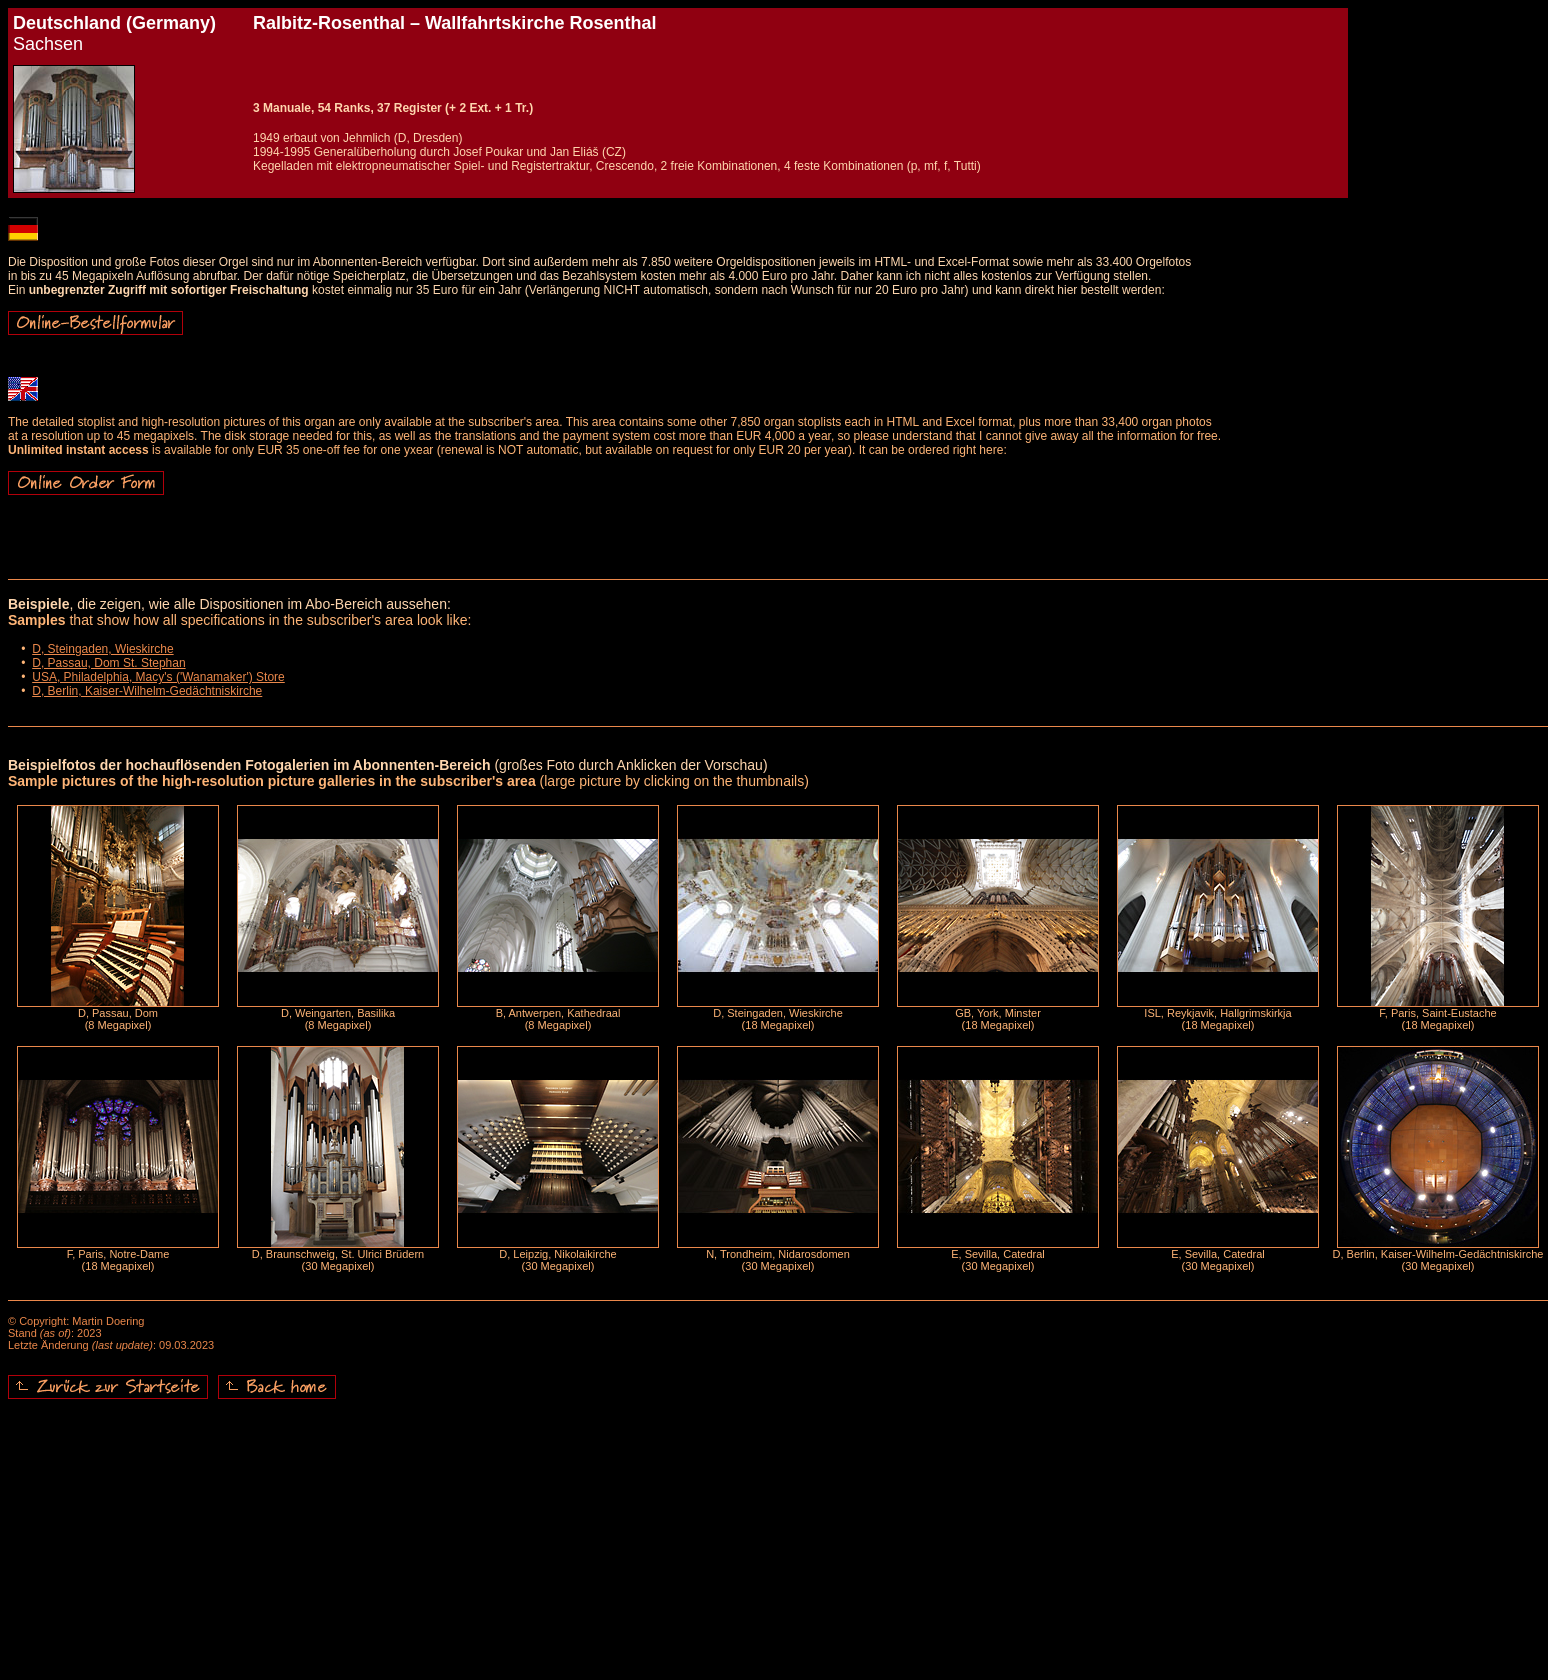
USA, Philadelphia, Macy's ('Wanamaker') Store (158, 677)
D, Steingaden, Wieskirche (102, 649)
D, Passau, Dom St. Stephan (108, 663)
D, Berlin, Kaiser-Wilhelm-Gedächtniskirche (147, 691)
